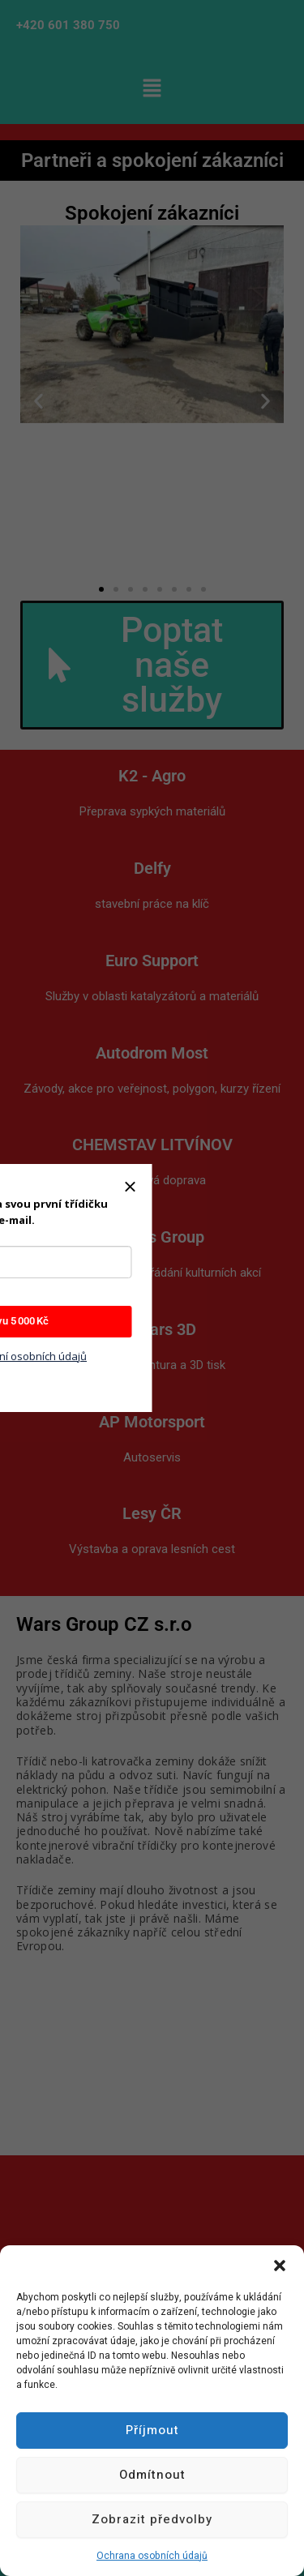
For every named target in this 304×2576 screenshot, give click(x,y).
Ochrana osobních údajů (152, 2555)
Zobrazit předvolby (152, 2519)
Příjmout (152, 2430)
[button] (280, 2265)
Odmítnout (152, 2475)
